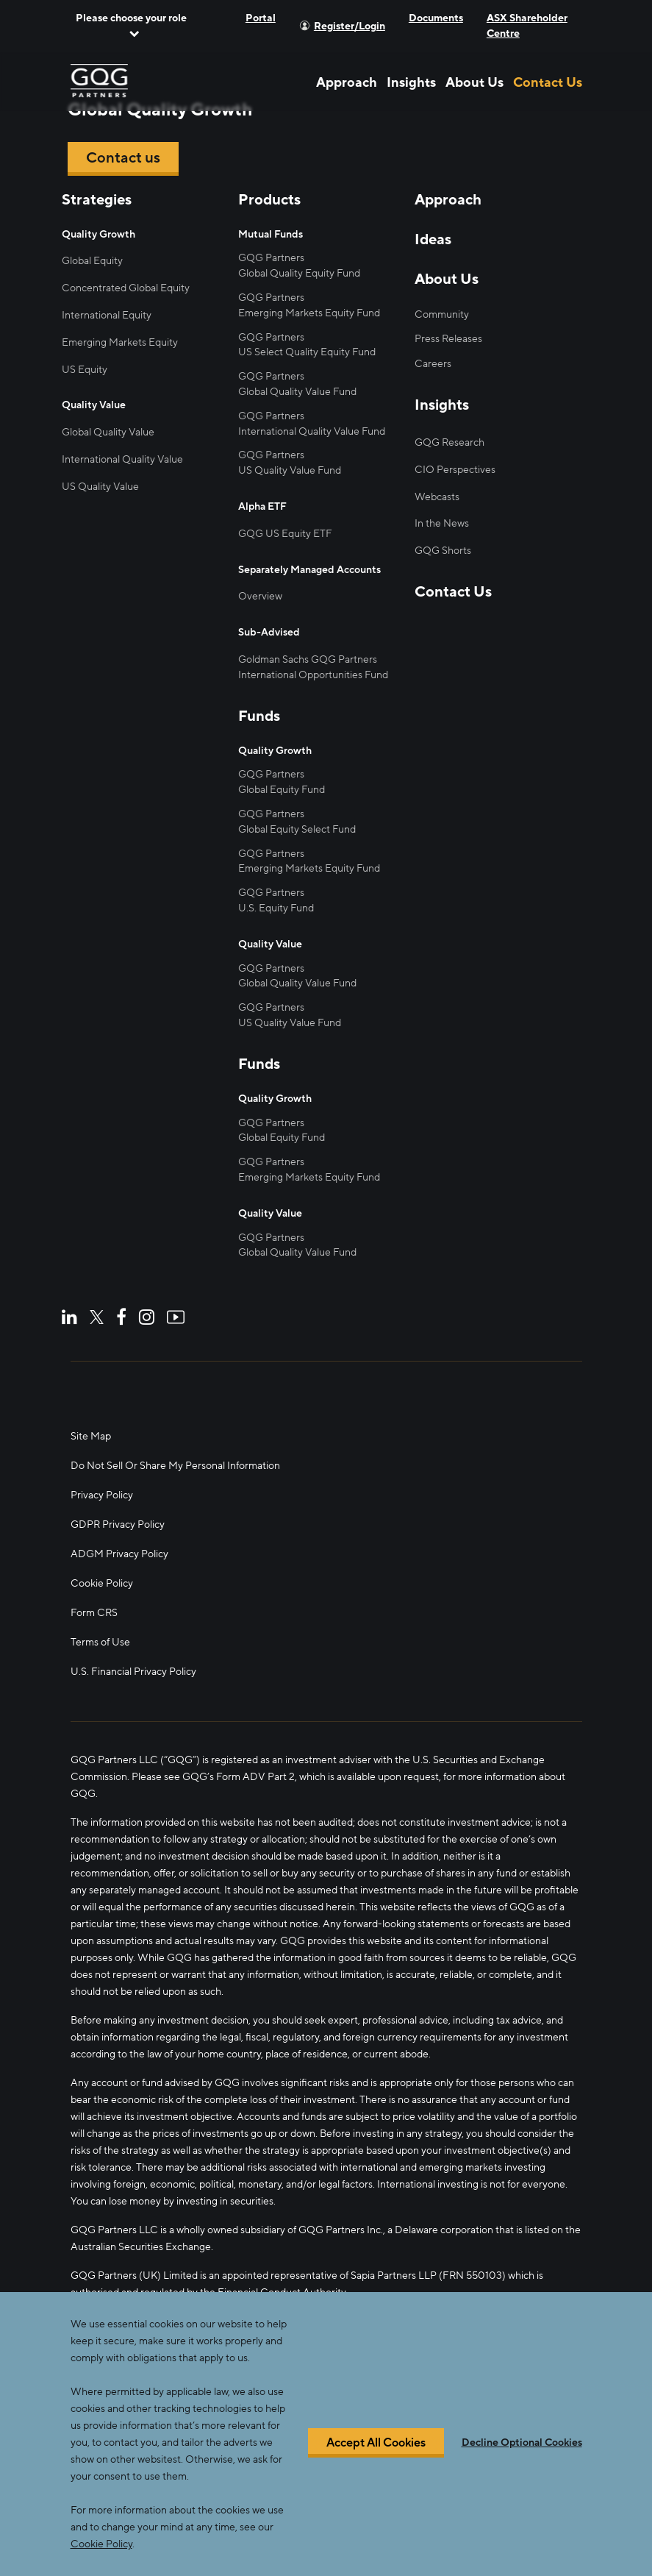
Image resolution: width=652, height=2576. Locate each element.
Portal (261, 18)
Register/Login (349, 26)
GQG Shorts (443, 551)
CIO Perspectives (455, 470)
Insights (411, 82)
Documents (436, 18)
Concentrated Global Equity (126, 288)
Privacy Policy (102, 1495)
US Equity (84, 370)
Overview (260, 596)
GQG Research (449, 442)
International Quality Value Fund (311, 431)
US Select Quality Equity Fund (307, 352)
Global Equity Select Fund (297, 829)
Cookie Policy (102, 1583)
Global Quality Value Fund (297, 392)
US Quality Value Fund (289, 470)
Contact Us (547, 82)
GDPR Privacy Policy (118, 1524)
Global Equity (92, 261)
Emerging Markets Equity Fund (309, 313)
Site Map (91, 1436)
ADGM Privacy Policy (119, 1554)
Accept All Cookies (376, 2443)
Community (442, 314)
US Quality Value (100, 487)
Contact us (123, 158)
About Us (474, 82)
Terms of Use (100, 1642)
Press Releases (448, 339)
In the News (442, 523)
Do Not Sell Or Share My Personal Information (175, 1466)
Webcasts (437, 497)
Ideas (433, 239)
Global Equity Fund (281, 790)
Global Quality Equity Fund (299, 273)
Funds (259, 716)
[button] (132, 25)
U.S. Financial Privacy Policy (133, 1672)
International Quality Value (122, 459)
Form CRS (94, 1613)
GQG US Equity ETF (285, 534)
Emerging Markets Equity (120, 342)
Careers (433, 364)
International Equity (106, 315)
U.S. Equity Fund (276, 908)
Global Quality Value (108, 432)
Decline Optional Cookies (522, 2442)
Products (269, 200)
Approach (346, 82)
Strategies (97, 200)
